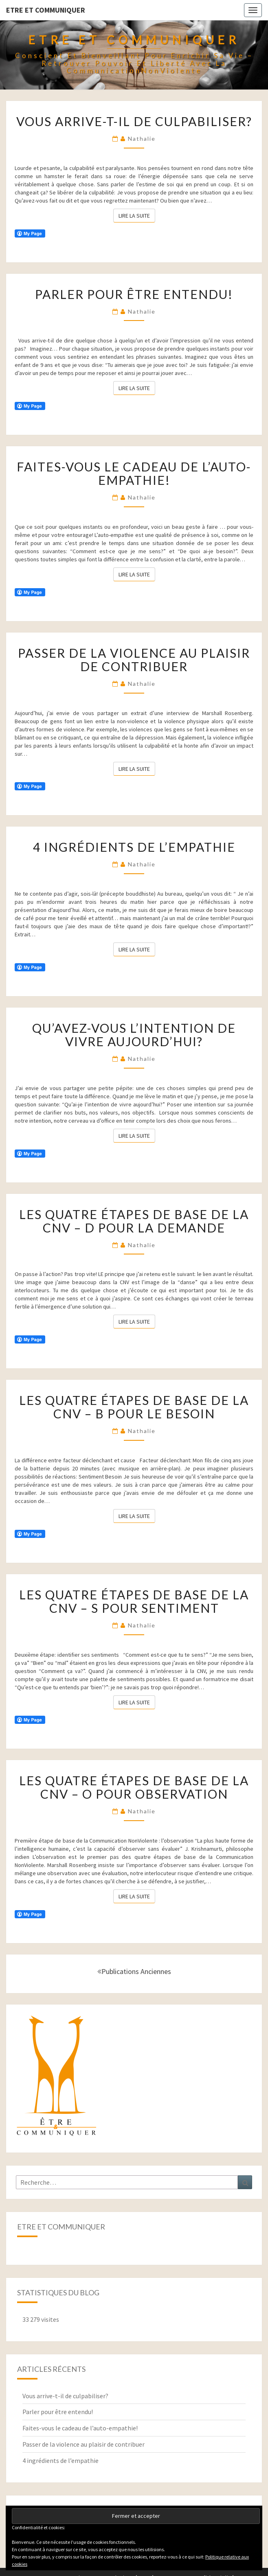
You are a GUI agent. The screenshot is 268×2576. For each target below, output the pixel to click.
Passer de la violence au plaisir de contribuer (134, 660)
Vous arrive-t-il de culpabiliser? (134, 121)
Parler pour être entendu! (134, 294)
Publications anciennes (134, 1971)
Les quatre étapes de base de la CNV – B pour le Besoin (134, 1407)
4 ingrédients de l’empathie (134, 847)
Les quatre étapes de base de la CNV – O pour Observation (134, 1787)
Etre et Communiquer (45, 10)
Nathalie (142, 138)
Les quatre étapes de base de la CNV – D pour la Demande (134, 1221)
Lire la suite (137, 215)
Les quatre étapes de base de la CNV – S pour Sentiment (134, 1601)
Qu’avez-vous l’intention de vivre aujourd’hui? (134, 1035)
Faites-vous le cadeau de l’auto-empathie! (134, 473)
